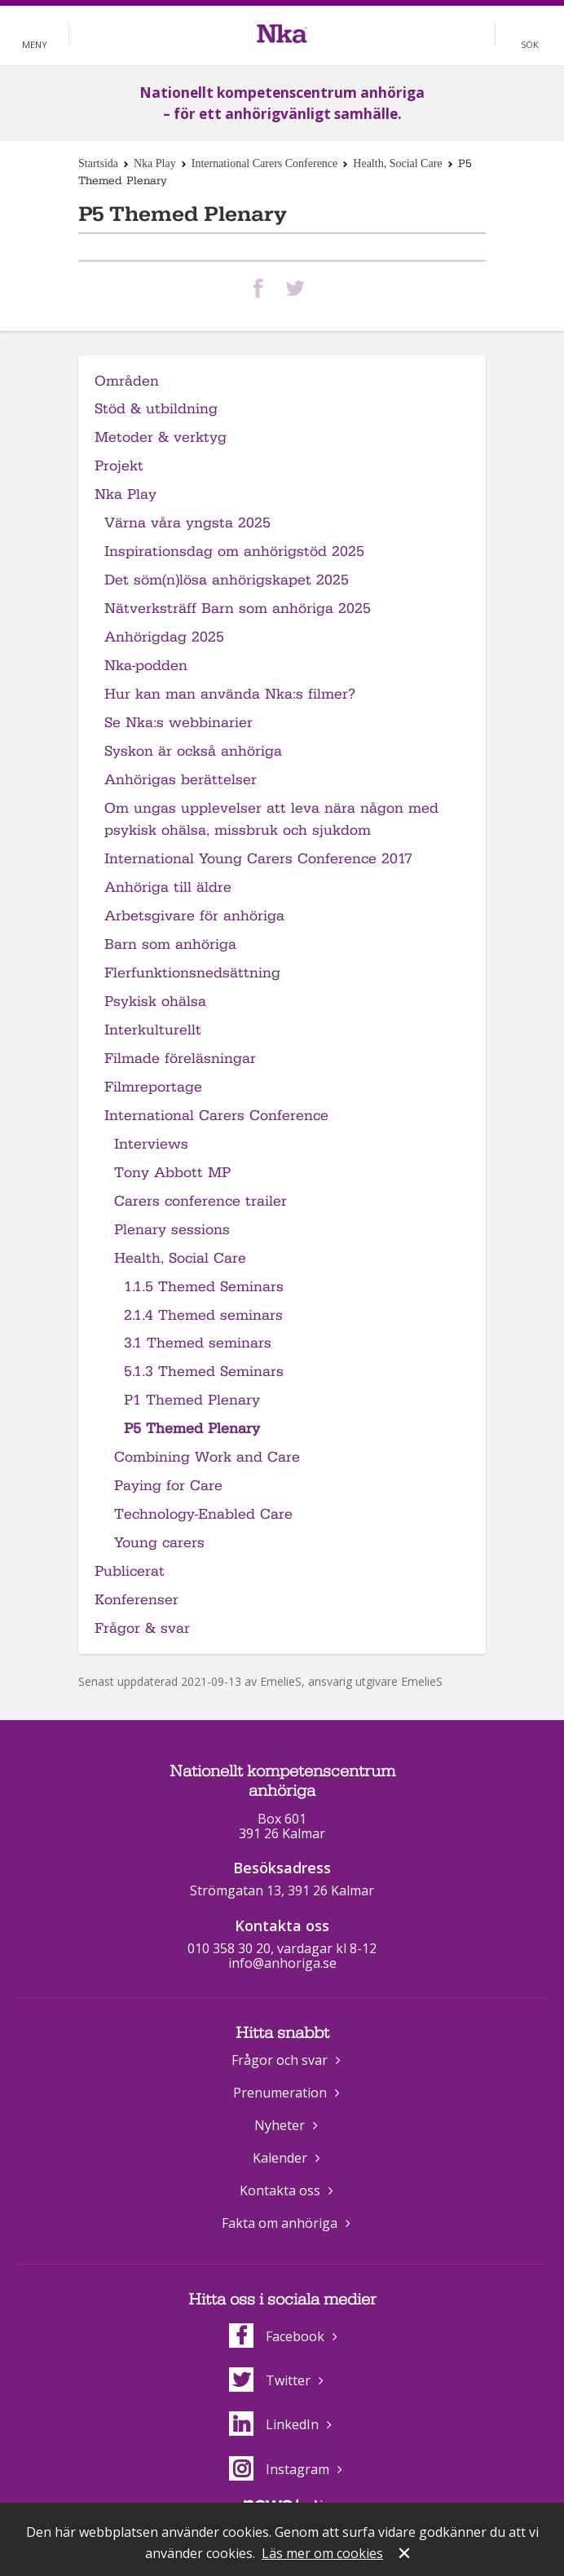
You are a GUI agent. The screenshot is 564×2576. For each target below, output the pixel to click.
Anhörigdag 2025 (164, 637)
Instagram (279, 2469)
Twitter (270, 2380)
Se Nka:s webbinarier (178, 722)
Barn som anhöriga (170, 944)
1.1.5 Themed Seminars (204, 1286)
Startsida (98, 163)
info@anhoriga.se (282, 1963)
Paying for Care (168, 1485)
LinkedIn (274, 2424)
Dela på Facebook (261, 288)
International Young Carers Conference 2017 (258, 858)
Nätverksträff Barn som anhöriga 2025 (237, 608)
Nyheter (279, 2125)
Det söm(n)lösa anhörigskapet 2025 (226, 580)
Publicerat (130, 1571)
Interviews (151, 1144)
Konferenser (136, 1599)
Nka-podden (145, 665)
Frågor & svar (142, 1628)
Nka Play (155, 163)
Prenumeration (280, 2093)
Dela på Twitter (298, 288)
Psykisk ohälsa (155, 1001)
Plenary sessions (172, 1229)
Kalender (280, 2158)
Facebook (276, 2336)
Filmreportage (153, 1087)
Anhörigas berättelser (180, 779)
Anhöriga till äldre (167, 887)
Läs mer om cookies (322, 2553)
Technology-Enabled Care (203, 1514)
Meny (34, 44)
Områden (127, 381)
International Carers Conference (265, 163)
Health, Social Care (397, 163)
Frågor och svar (279, 2060)
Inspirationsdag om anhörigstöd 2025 (234, 551)
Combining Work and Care (207, 1457)
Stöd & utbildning (156, 408)
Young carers (159, 1542)
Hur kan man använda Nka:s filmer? (229, 694)
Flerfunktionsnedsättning (192, 972)
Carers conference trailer (200, 1201)
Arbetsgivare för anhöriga (194, 915)
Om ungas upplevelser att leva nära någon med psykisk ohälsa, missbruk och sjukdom (271, 819)
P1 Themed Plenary (192, 1400)
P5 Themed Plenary (192, 1428)
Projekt (119, 465)
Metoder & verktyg (161, 437)
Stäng (406, 2555)
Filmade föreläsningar (180, 1058)
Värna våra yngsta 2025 (187, 523)
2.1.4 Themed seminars (203, 1315)
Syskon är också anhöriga (193, 751)
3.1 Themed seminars (197, 1343)
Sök (530, 44)
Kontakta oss (280, 2190)
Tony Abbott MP (172, 1172)
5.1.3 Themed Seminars (204, 1371)
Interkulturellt (152, 1030)
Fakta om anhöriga (279, 2223)
